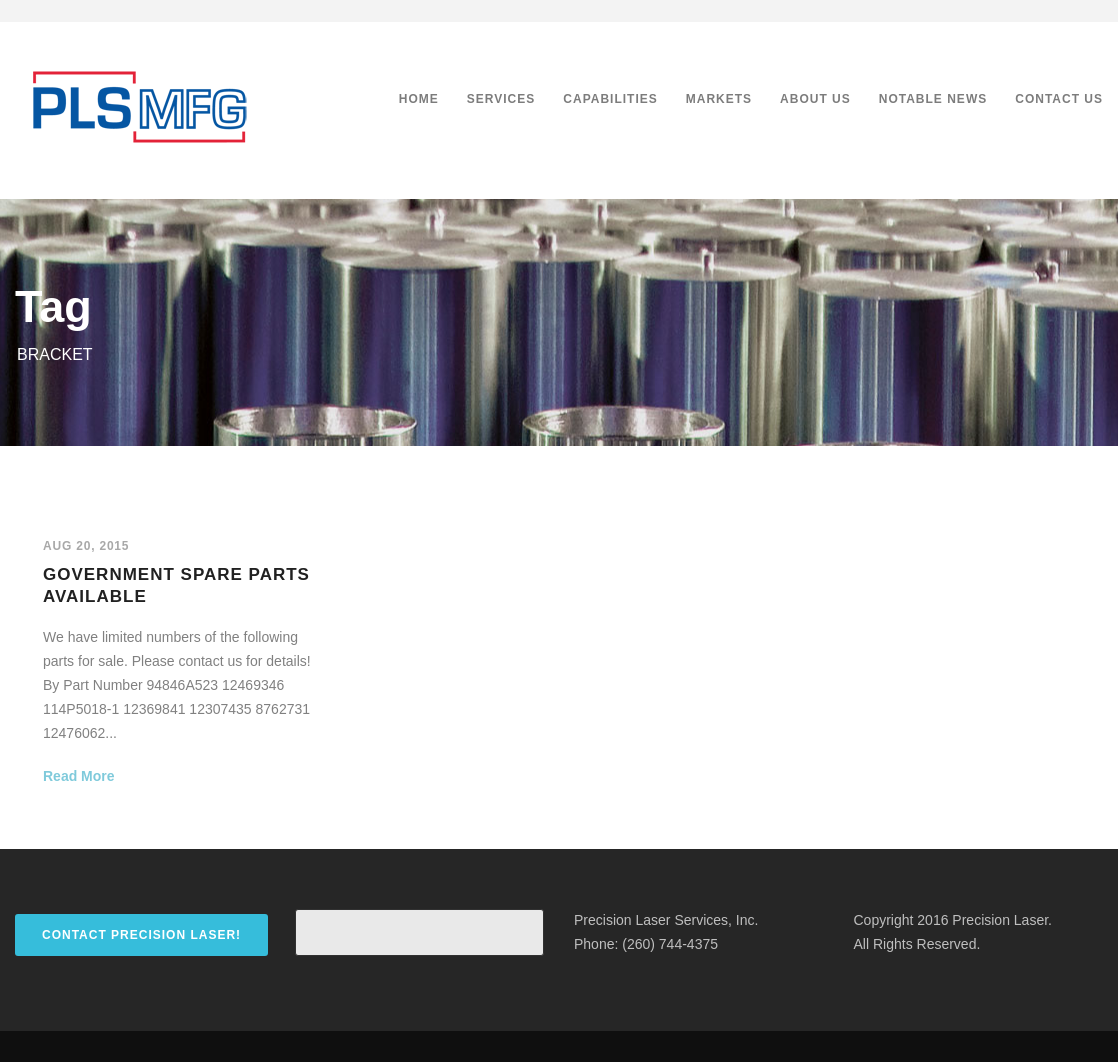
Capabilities (610, 99)
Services (501, 99)
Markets (719, 99)
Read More (79, 776)
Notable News (933, 99)
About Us (815, 99)
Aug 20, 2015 (86, 546)
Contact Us (1059, 99)
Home (419, 99)
